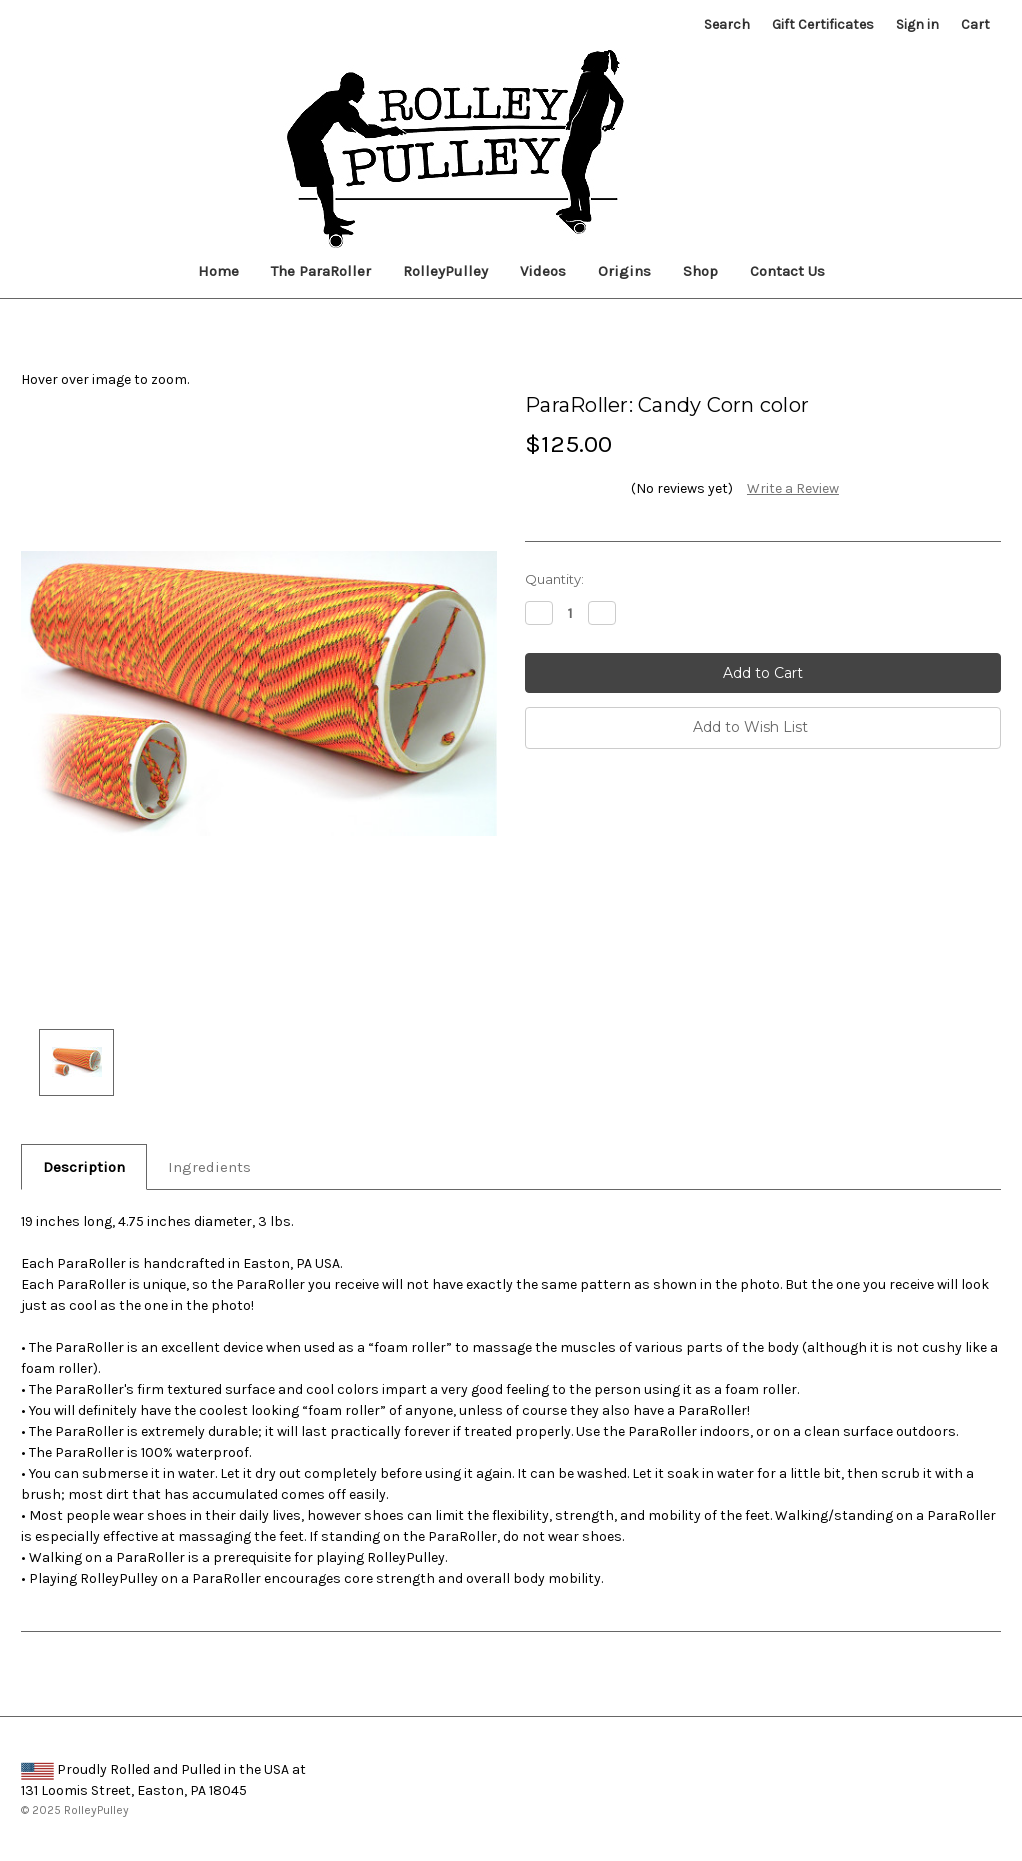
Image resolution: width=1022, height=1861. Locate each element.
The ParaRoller (321, 271)
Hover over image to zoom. (105, 379)
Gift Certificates (823, 24)
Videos (543, 271)
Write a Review (793, 488)
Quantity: (554, 579)
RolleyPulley (445, 271)
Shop (700, 271)
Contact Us (787, 271)
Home (218, 271)
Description (84, 1167)
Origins (624, 271)
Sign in (917, 24)
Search (727, 24)
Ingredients (209, 1167)
